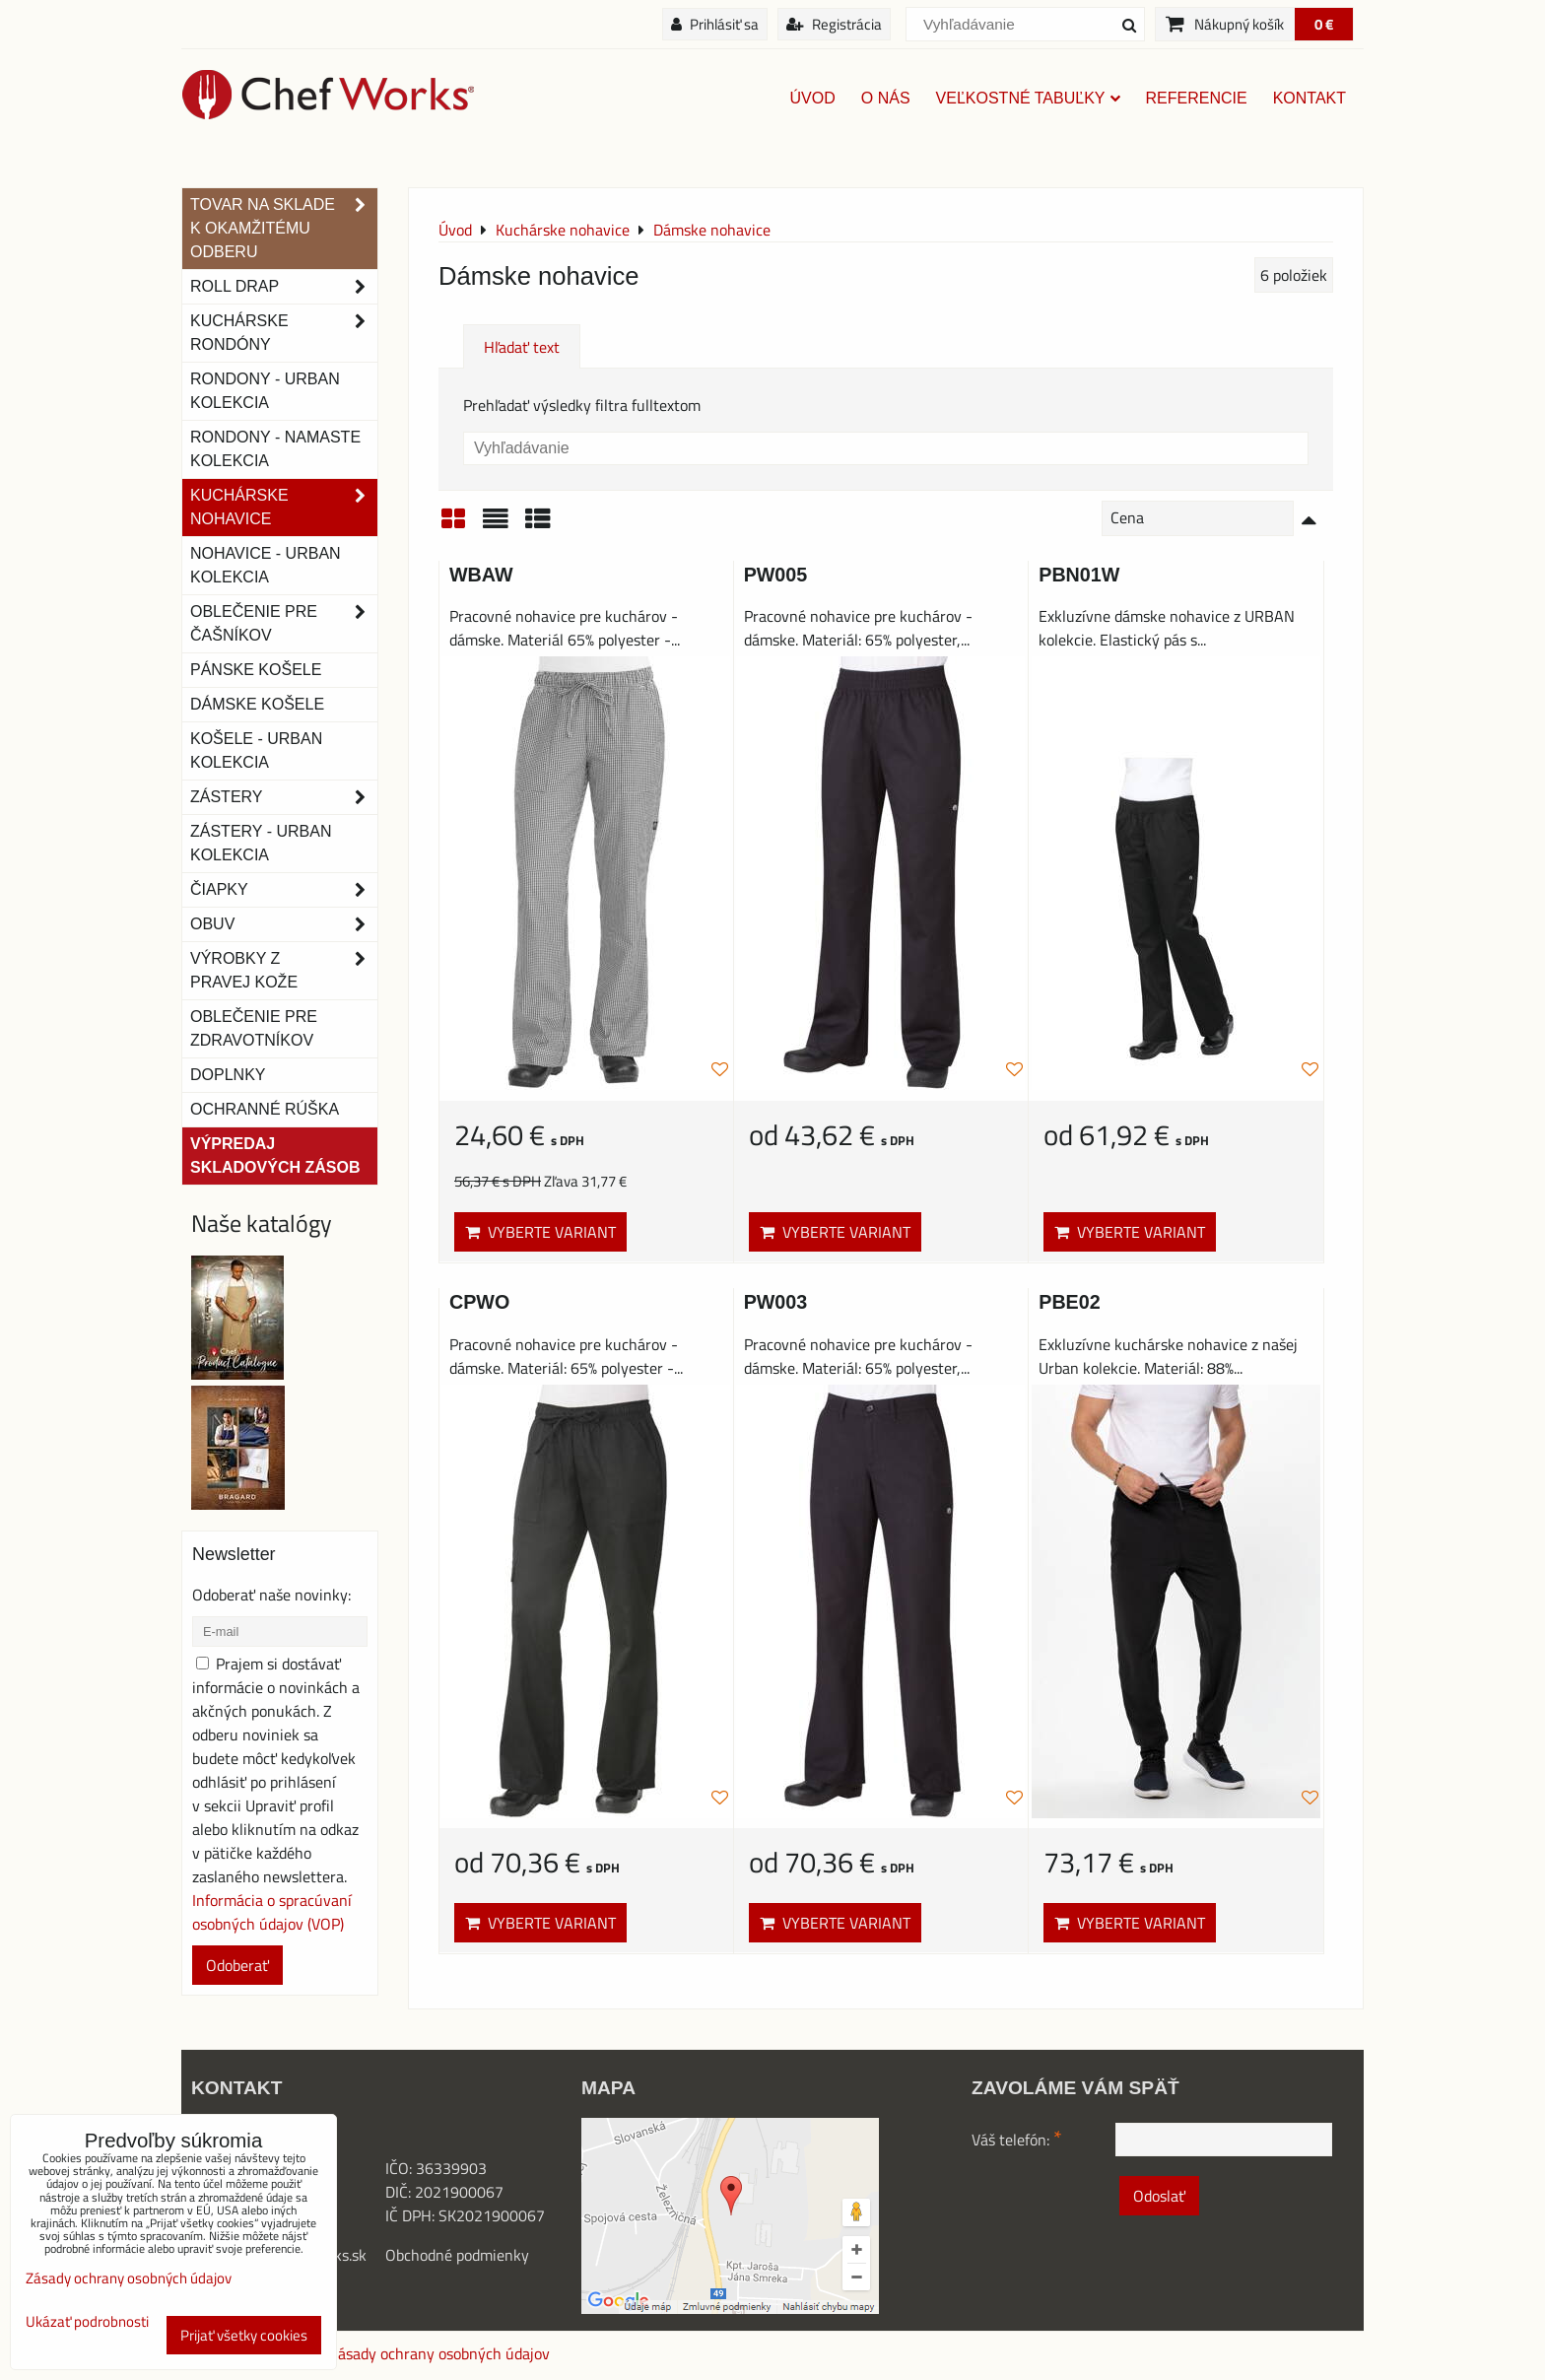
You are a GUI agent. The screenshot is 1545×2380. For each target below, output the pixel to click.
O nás (885, 98)
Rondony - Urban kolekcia (265, 391)
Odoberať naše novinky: (271, 1594)
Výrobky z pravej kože (283, 970)
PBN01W (1079, 574)
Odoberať (237, 1965)
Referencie (1196, 98)
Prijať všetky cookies (243, 2335)
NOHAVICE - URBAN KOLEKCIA (265, 565)
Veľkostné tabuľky (1028, 98)
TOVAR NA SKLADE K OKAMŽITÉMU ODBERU (283, 228)
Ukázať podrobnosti (87, 2322)
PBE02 (1069, 1302)
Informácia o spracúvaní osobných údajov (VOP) (272, 1912)
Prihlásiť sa (715, 24)
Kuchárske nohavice (283, 507)
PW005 (776, 574)
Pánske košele (255, 669)
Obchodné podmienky (457, 2255)
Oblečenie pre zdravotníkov (253, 1028)
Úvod (813, 98)
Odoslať (1159, 2196)
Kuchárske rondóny (283, 333)
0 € (1323, 24)
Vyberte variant (540, 1232)
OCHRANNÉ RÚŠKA (264, 1109)
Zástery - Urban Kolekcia (260, 843)
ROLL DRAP (283, 287)
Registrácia (834, 24)
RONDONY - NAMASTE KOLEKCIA (275, 449)
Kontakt (1309, 98)
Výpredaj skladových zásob (275, 1155)
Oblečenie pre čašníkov (283, 623)
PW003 (776, 1302)
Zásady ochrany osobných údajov (439, 2353)
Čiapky (283, 890)
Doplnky (227, 1074)
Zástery (283, 797)
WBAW (481, 574)
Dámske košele (257, 704)
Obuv (283, 924)
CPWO (479, 1302)
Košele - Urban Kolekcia (256, 750)
